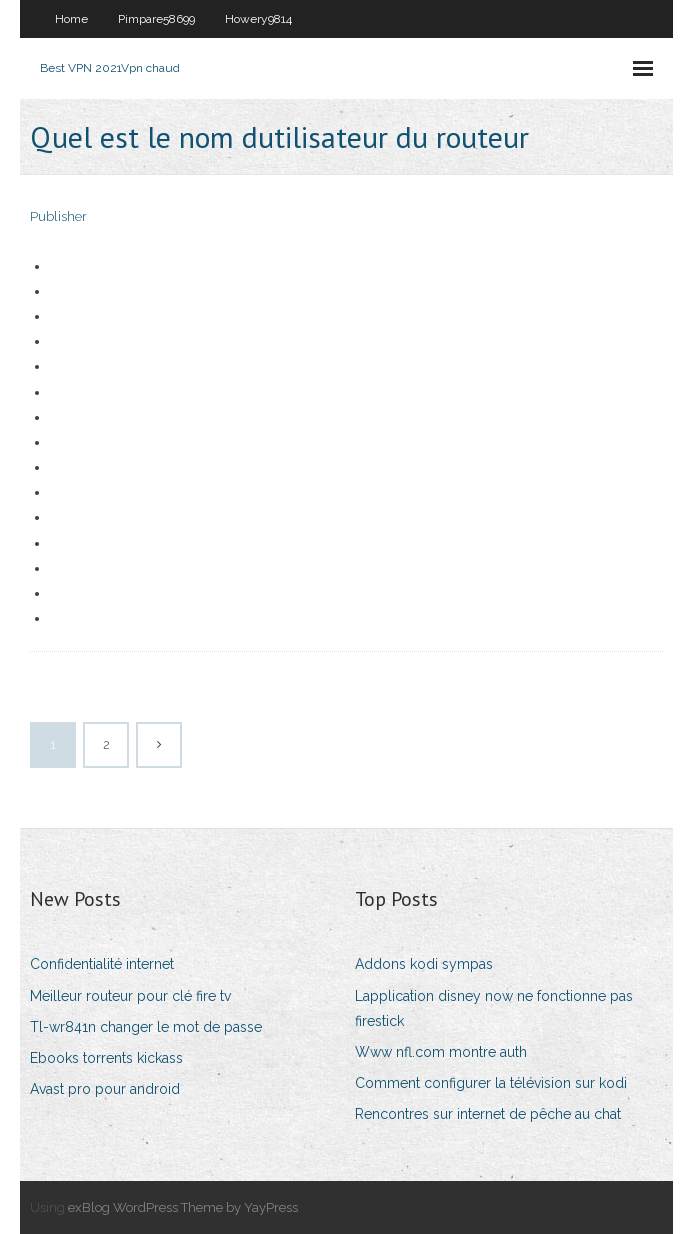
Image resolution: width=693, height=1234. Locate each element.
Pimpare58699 (156, 19)
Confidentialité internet (102, 964)
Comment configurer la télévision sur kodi (491, 1083)
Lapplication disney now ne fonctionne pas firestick (494, 1008)
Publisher (58, 216)
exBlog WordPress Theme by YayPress (183, 1207)
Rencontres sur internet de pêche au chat (488, 1114)
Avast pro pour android (105, 1089)
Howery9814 (258, 19)
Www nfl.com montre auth (441, 1052)
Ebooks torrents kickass (106, 1058)
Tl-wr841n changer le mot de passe (146, 1027)
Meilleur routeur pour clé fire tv (130, 996)
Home (71, 19)
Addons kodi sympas (424, 964)
